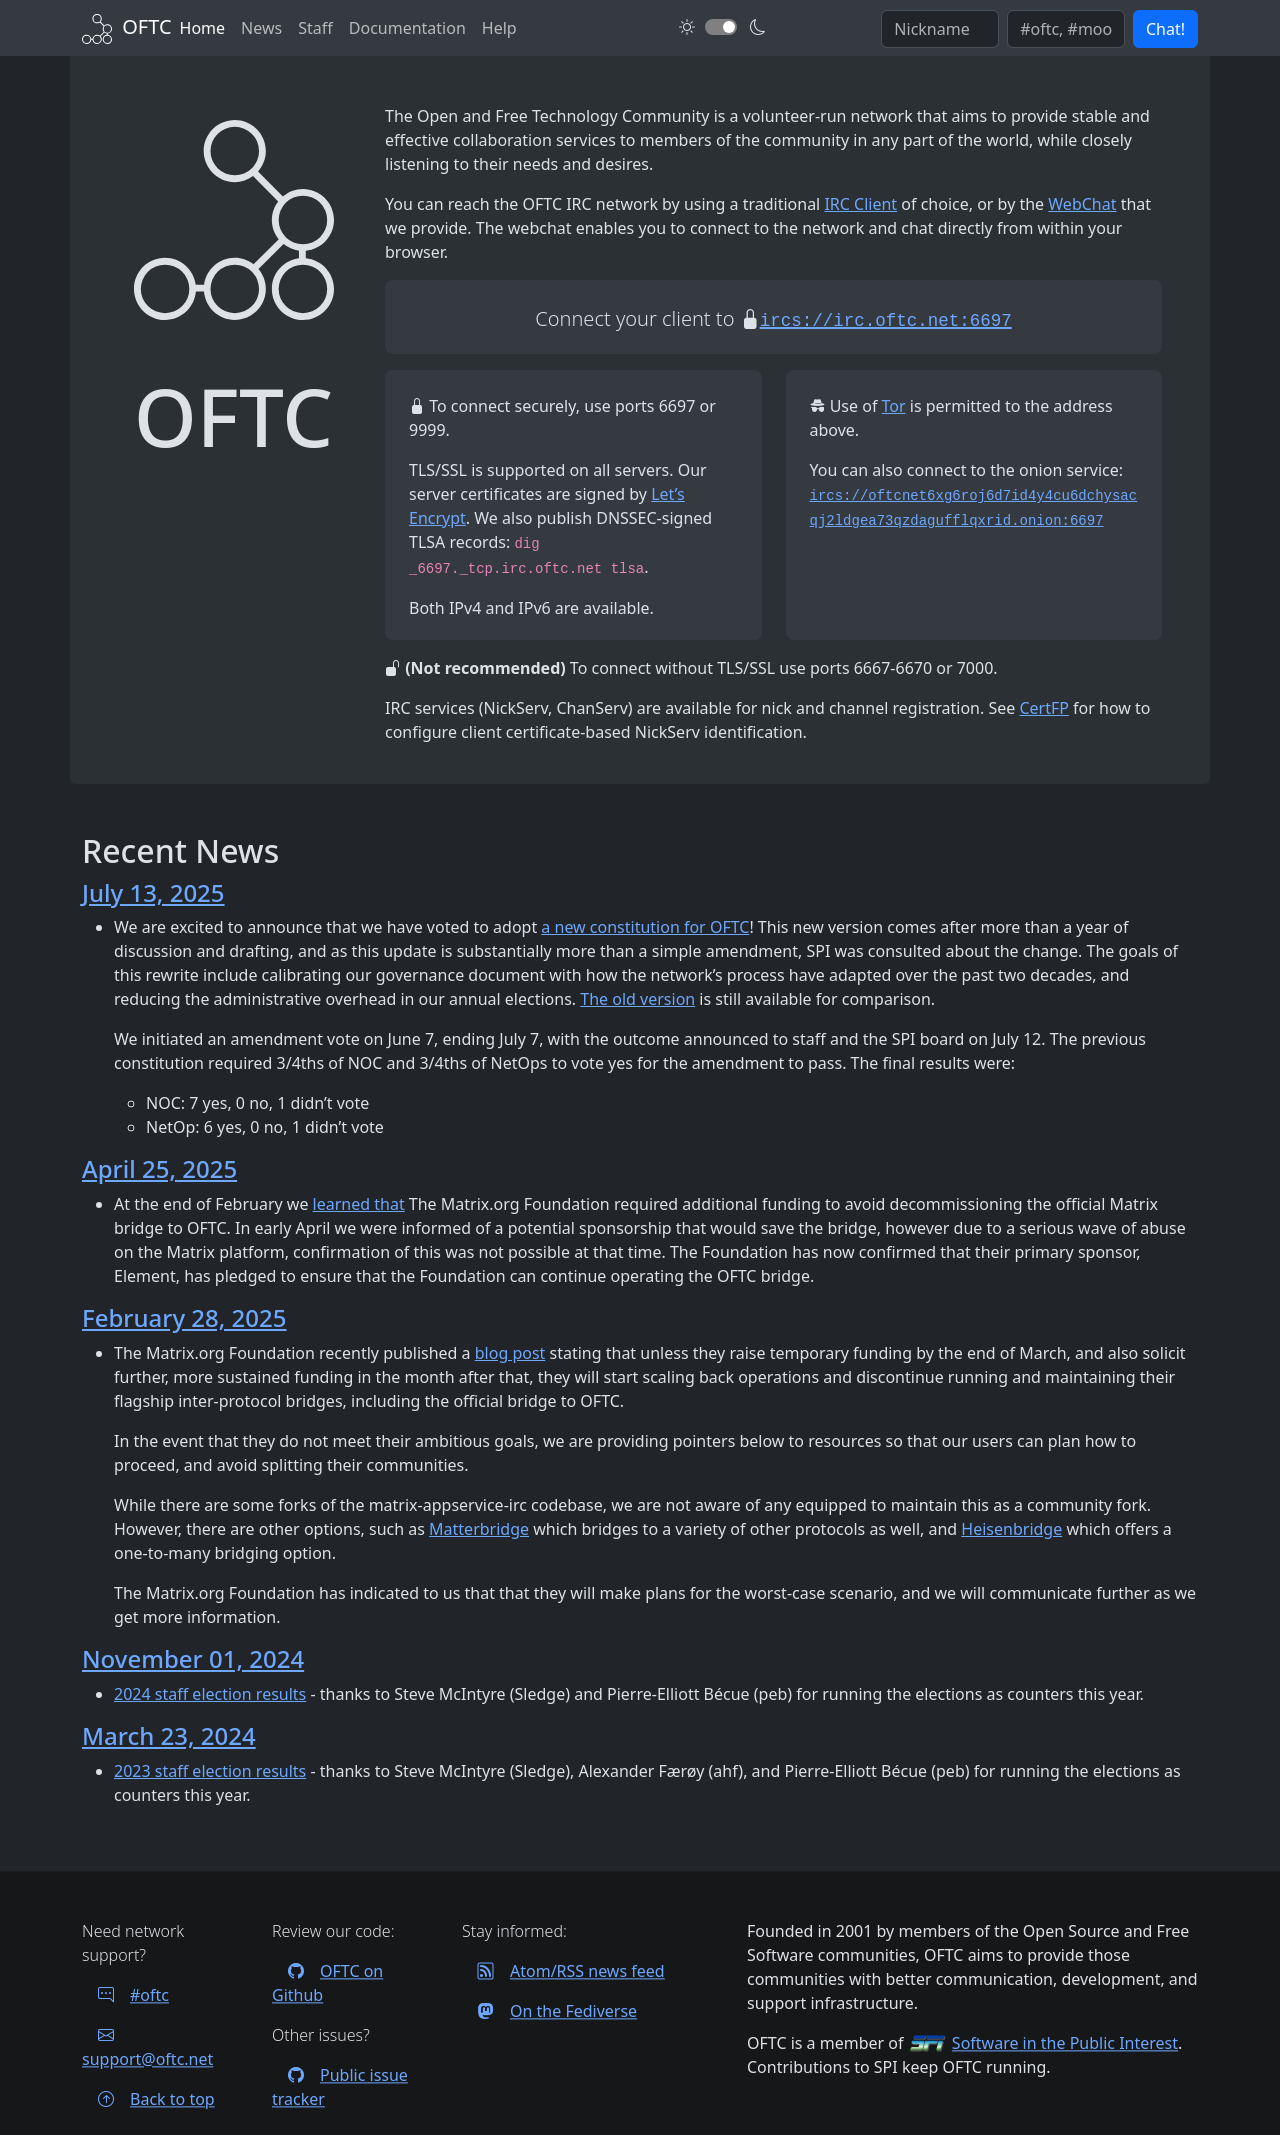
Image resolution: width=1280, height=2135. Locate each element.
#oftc (125, 1995)
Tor (894, 406)
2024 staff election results (210, 1694)
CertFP (1044, 708)
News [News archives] (261, 28)
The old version (637, 999)
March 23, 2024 (169, 1735)
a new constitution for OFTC (645, 927)
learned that (359, 1204)
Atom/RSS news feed (563, 1971)
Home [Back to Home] (203, 28)
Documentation (407, 28)
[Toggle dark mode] (721, 27)
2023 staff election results (210, 1771)
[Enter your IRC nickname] (940, 29)
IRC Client (860, 204)
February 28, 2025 (184, 1317)
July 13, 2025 (153, 892)
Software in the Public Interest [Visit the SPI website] (1065, 2043)
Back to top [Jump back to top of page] (148, 2099)
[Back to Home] (127, 26)
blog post (510, 1353)
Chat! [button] (1165, 29)
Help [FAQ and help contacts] (499, 28)
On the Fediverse (549, 2011)
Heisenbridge (1011, 1529)
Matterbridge (479, 1529)
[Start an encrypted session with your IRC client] (886, 318)
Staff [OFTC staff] (315, 28)
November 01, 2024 (193, 1658)
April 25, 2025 (159, 1168)
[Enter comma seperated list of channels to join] (1066, 29)
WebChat (1082, 204)
